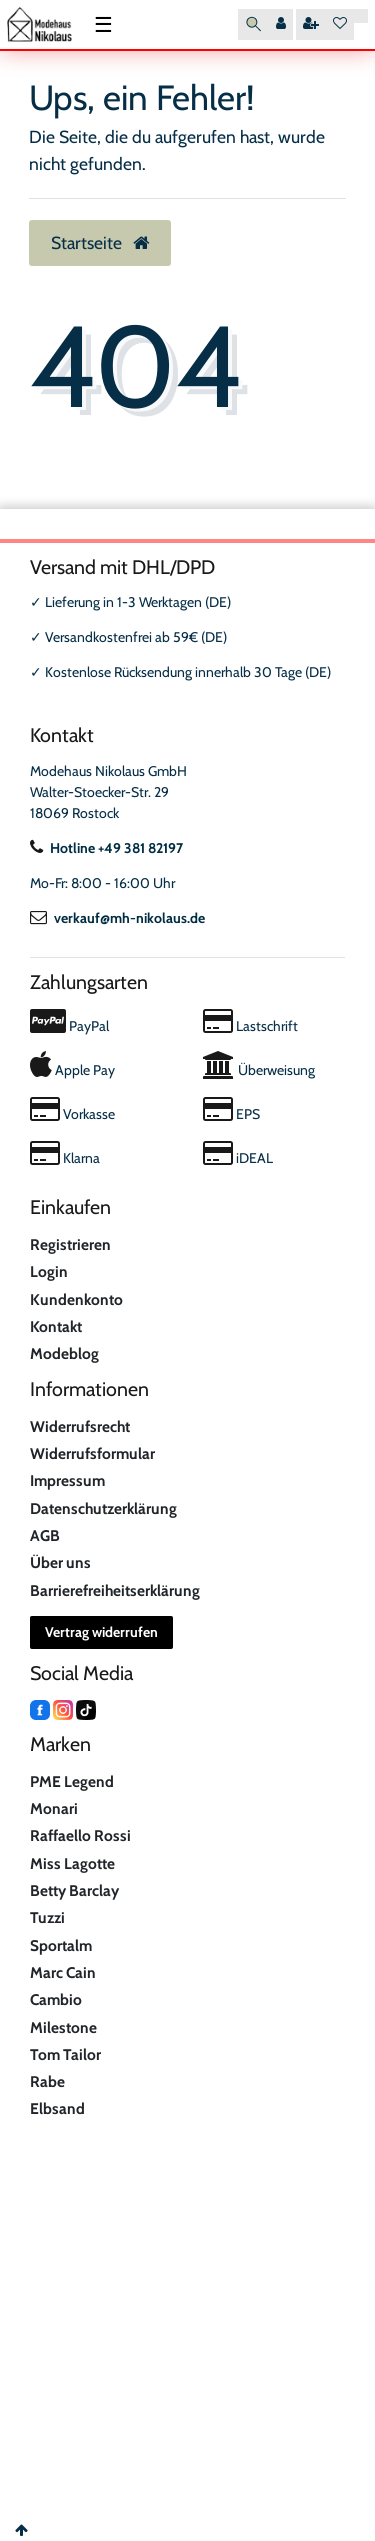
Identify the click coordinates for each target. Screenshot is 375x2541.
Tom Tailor (65, 2054)
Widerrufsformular (92, 1453)
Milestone (63, 2027)
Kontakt (56, 1326)
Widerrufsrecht (80, 1426)
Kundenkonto (76, 1299)
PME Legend (72, 1781)
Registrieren (70, 1244)
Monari (54, 1808)
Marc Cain (63, 1972)
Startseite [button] (100, 242)
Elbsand (57, 2108)
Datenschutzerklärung (103, 1508)
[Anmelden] (281, 24)
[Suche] (253, 24)
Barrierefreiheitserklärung (115, 1590)
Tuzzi (47, 1917)
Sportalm (61, 1945)
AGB (45, 1535)
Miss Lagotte (72, 1863)
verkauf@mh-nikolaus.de (117, 918)
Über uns (60, 1562)
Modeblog (64, 1353)
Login (49, 1271)
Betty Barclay (74, 1890)
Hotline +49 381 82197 (106, 848)
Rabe (47, 2081)
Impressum (67, 1480)
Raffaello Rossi (80, 1835)
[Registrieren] (311, 24)
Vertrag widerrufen (101, 1632)
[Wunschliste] (340, 24)
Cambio (56, 1999)
